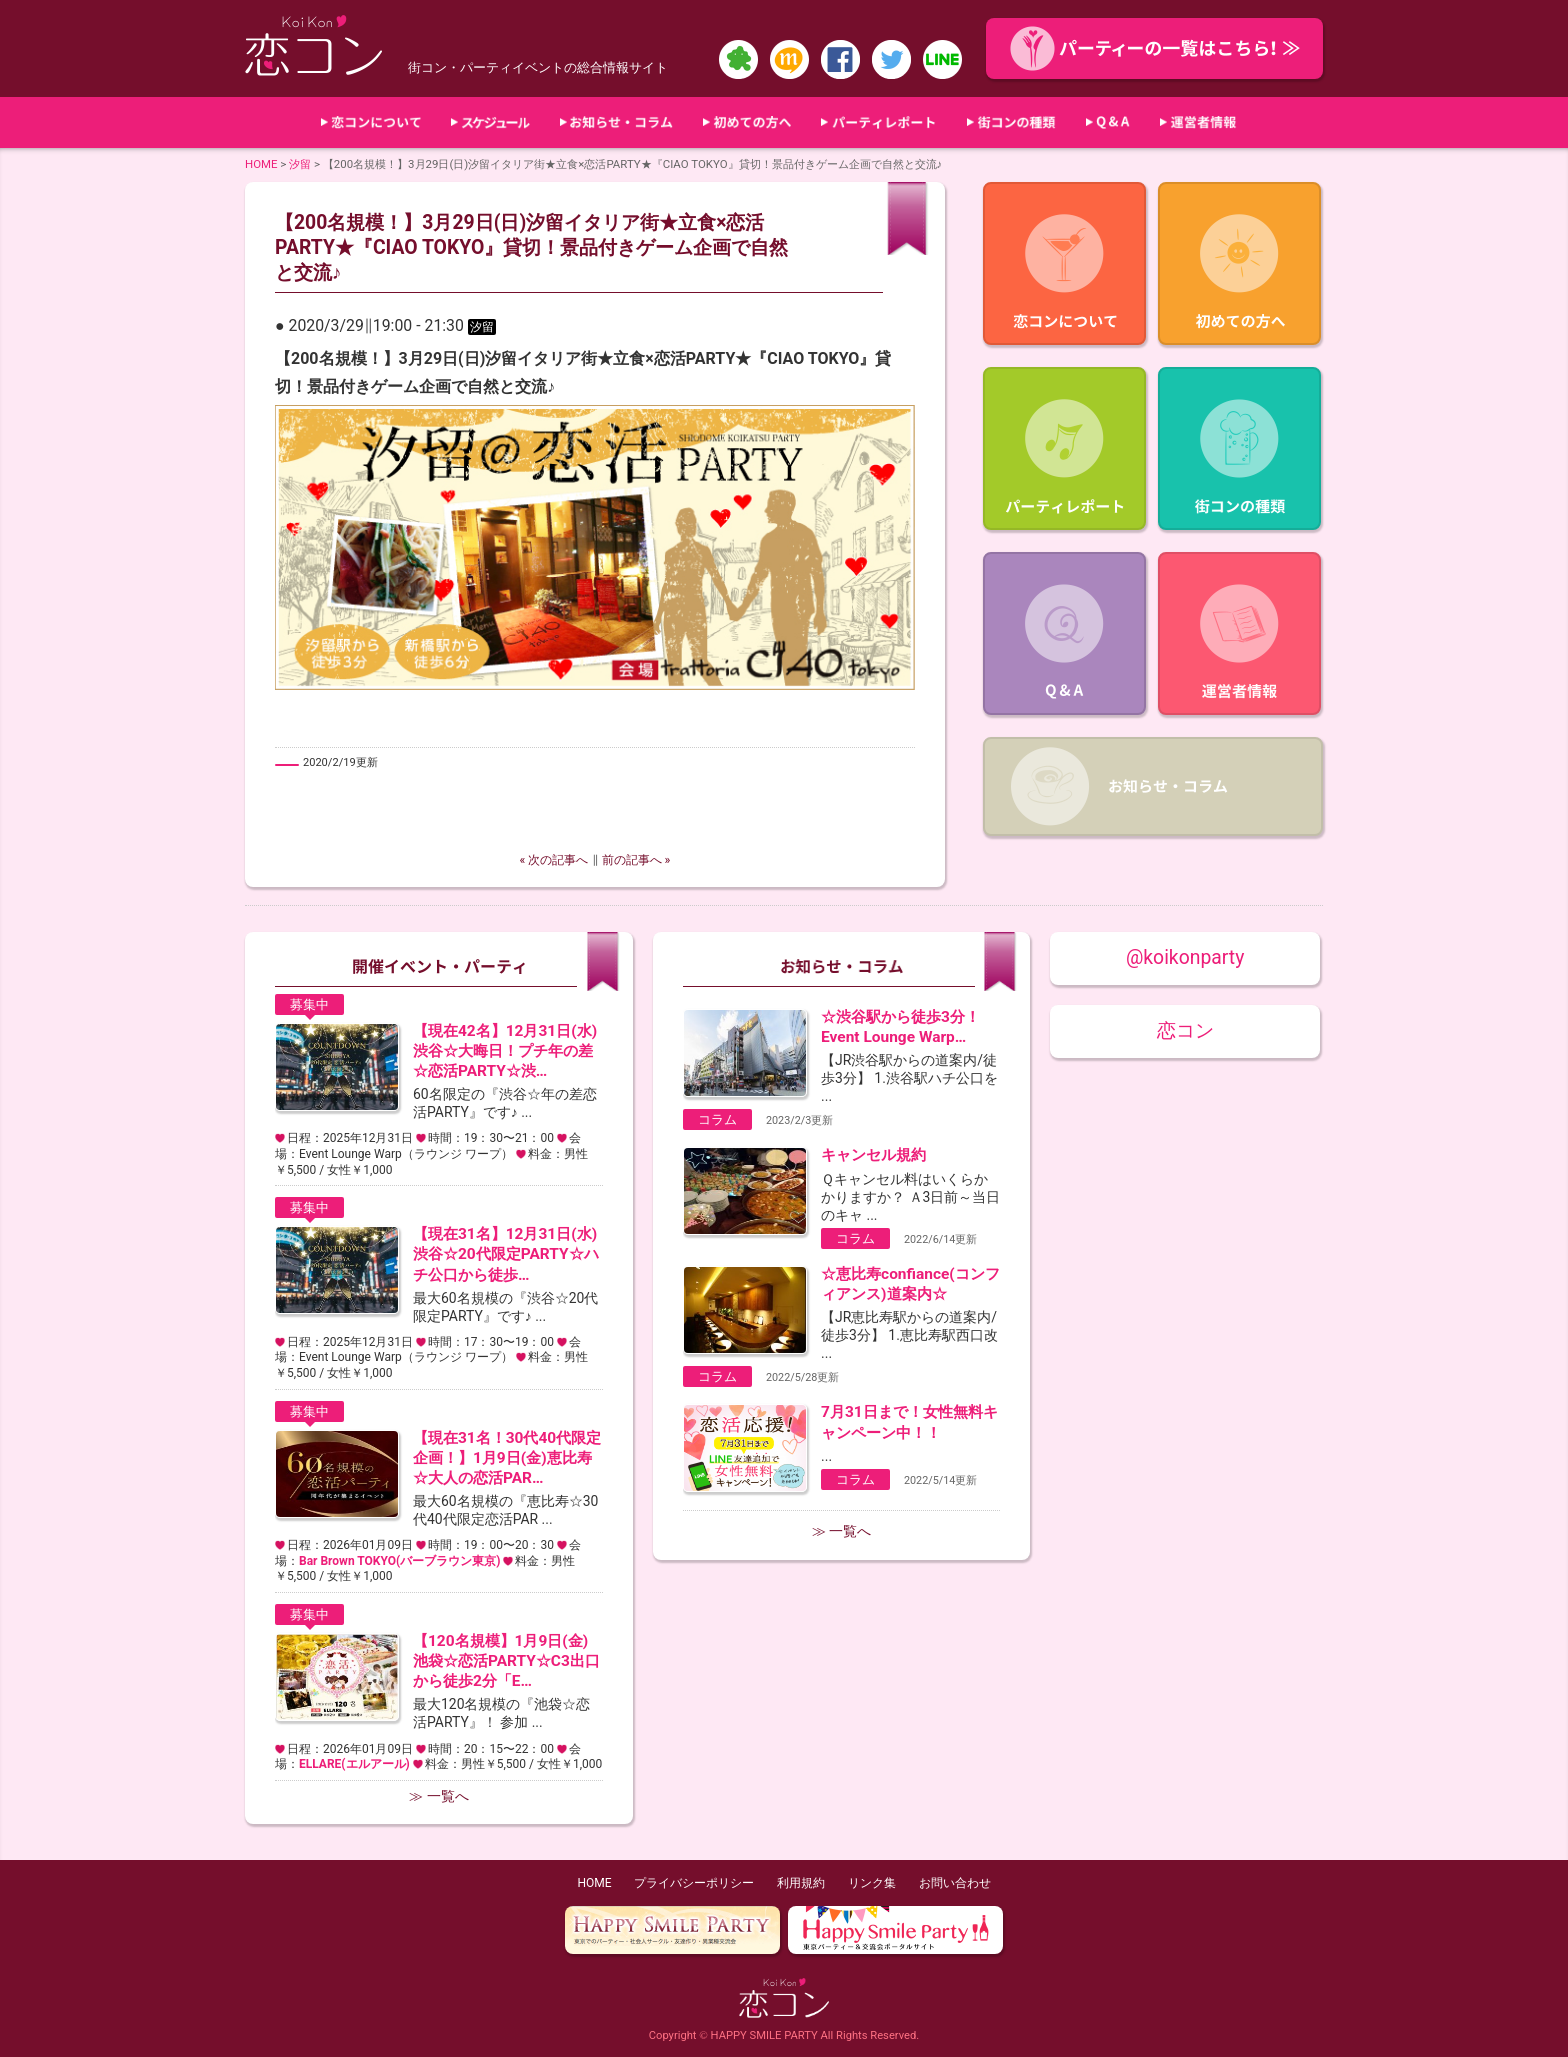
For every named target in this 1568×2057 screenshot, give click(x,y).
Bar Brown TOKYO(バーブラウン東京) (399, 1561)
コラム (717, 1119)
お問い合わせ (955, 1883)
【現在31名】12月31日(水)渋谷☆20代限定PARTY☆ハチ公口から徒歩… (506, 1254)
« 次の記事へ (554, 860)
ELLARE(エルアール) (354, 1764)
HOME (261, 164)
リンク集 (872, 1883)
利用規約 (801, 1883)
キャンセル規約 (873, 1155)
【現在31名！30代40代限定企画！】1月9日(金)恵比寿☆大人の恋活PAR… (507, 1458)
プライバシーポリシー (694, 1883)
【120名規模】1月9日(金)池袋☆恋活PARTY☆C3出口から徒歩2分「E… (506, 1661)
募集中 (309, 1004)
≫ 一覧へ (438, 1796)
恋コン (1185, 1030)
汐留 (300, 164)
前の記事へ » (636, 860)
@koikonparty (1185, 957)
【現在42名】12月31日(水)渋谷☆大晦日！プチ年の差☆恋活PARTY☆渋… (505, 1051)
